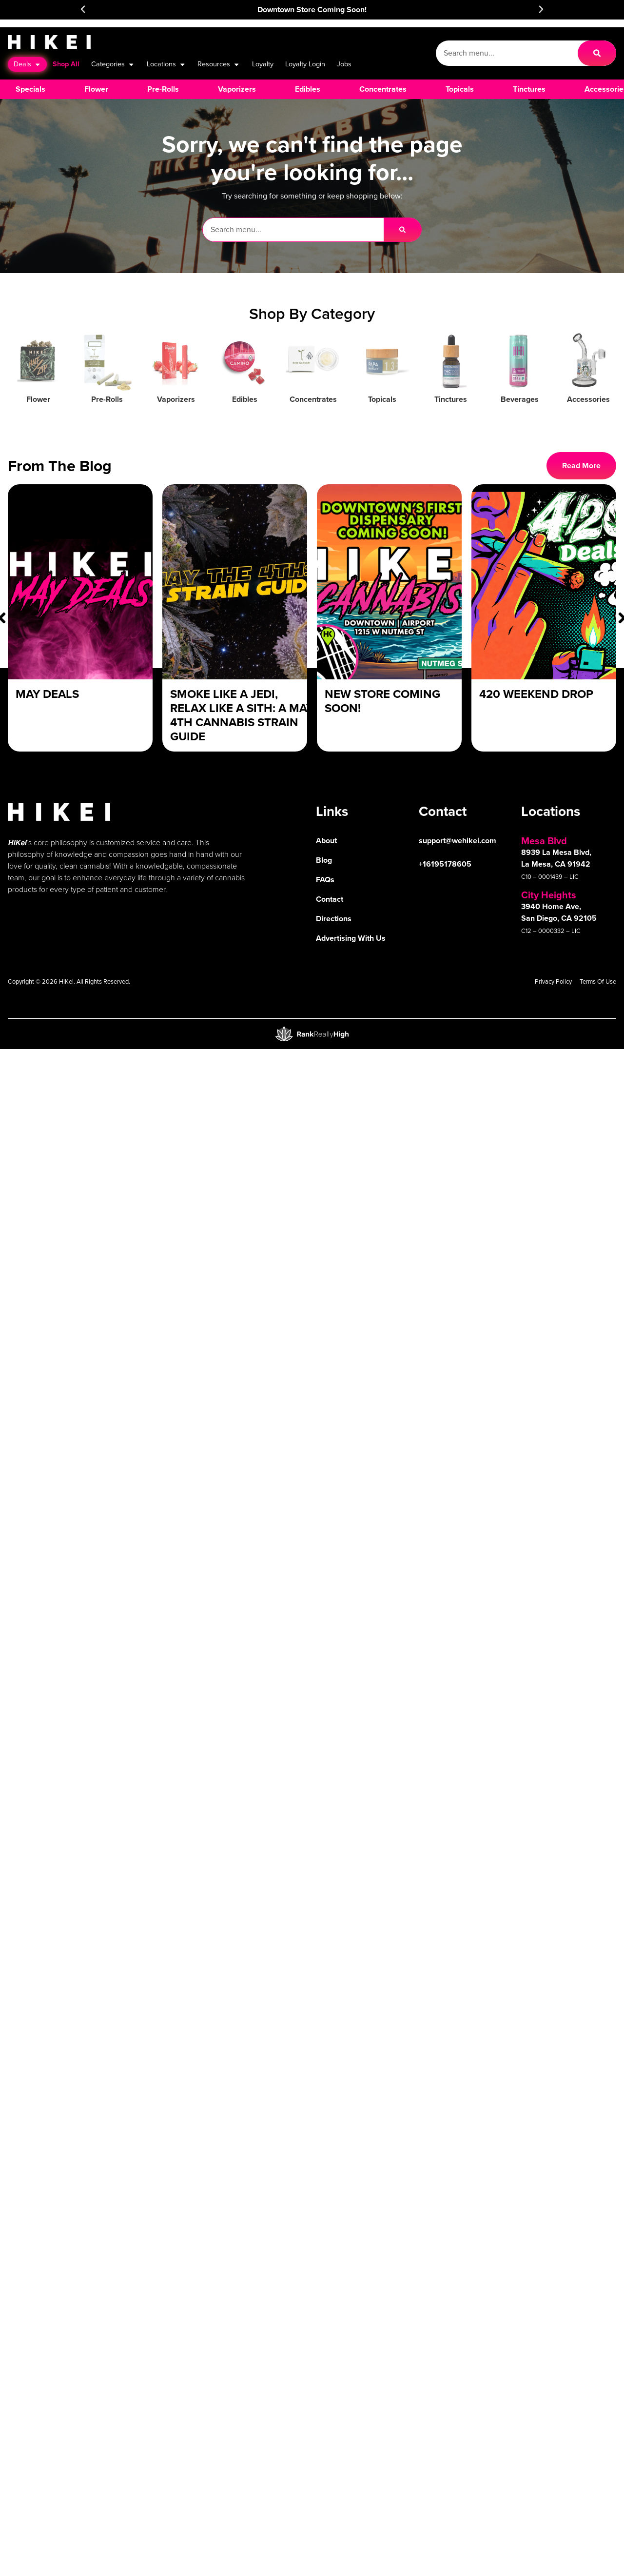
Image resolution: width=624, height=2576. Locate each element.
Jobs (344, 64)
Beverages (520, 399)
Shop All (66, 64)
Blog (324, 860)
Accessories (588, 399)
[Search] (597, 53)
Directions (333, 918)
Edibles (244, 399)
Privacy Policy (553, 981)
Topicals (382, 399)
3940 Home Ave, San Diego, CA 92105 (559, 912)
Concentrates (313, 399)
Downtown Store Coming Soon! (312, 9)
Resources (218, 64)
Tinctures (450, 399)
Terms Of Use (598, 981)
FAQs (325, 879)
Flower (38, 399)
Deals (27, 64)
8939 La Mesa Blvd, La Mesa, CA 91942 (556, 858)
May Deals (47, 694)
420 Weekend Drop (536, 694)
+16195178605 (445, 864)
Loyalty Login (305, 64)
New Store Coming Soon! (382, 701)
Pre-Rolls (107, 399)
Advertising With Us (351, 938)
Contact (329, 899)
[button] (83, 9)
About (326, 840)
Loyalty (262, 64)
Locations (166, 64)
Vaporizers (176, 399)
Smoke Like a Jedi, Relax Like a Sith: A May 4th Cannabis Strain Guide (241, 715)
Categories (113, 64)
